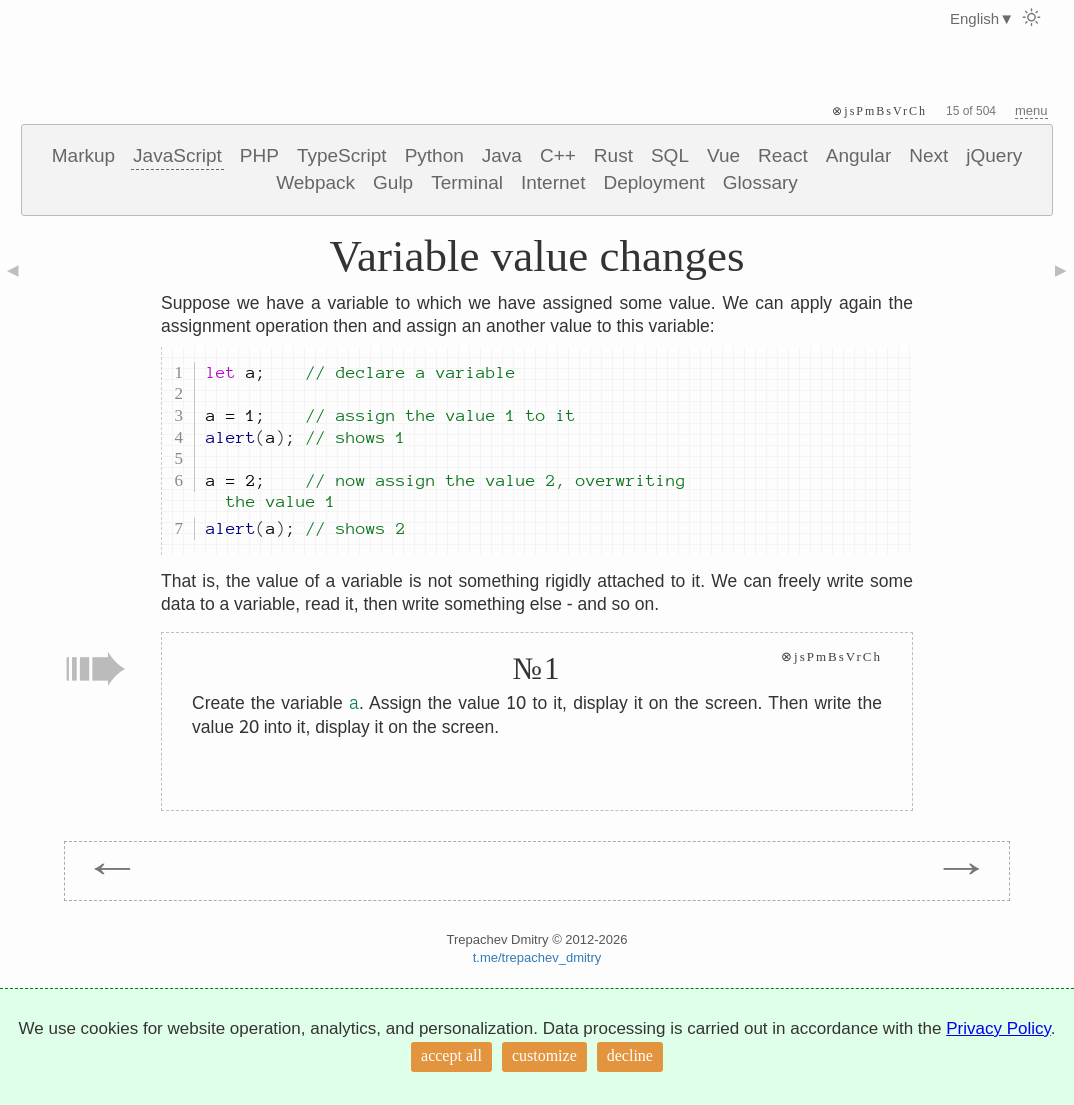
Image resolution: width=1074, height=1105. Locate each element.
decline (630, 1055)
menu (1031, 110)
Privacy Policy (998, 1028)
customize (544, 1055)
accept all (451, 1055)
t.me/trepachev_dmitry (537, 957)
